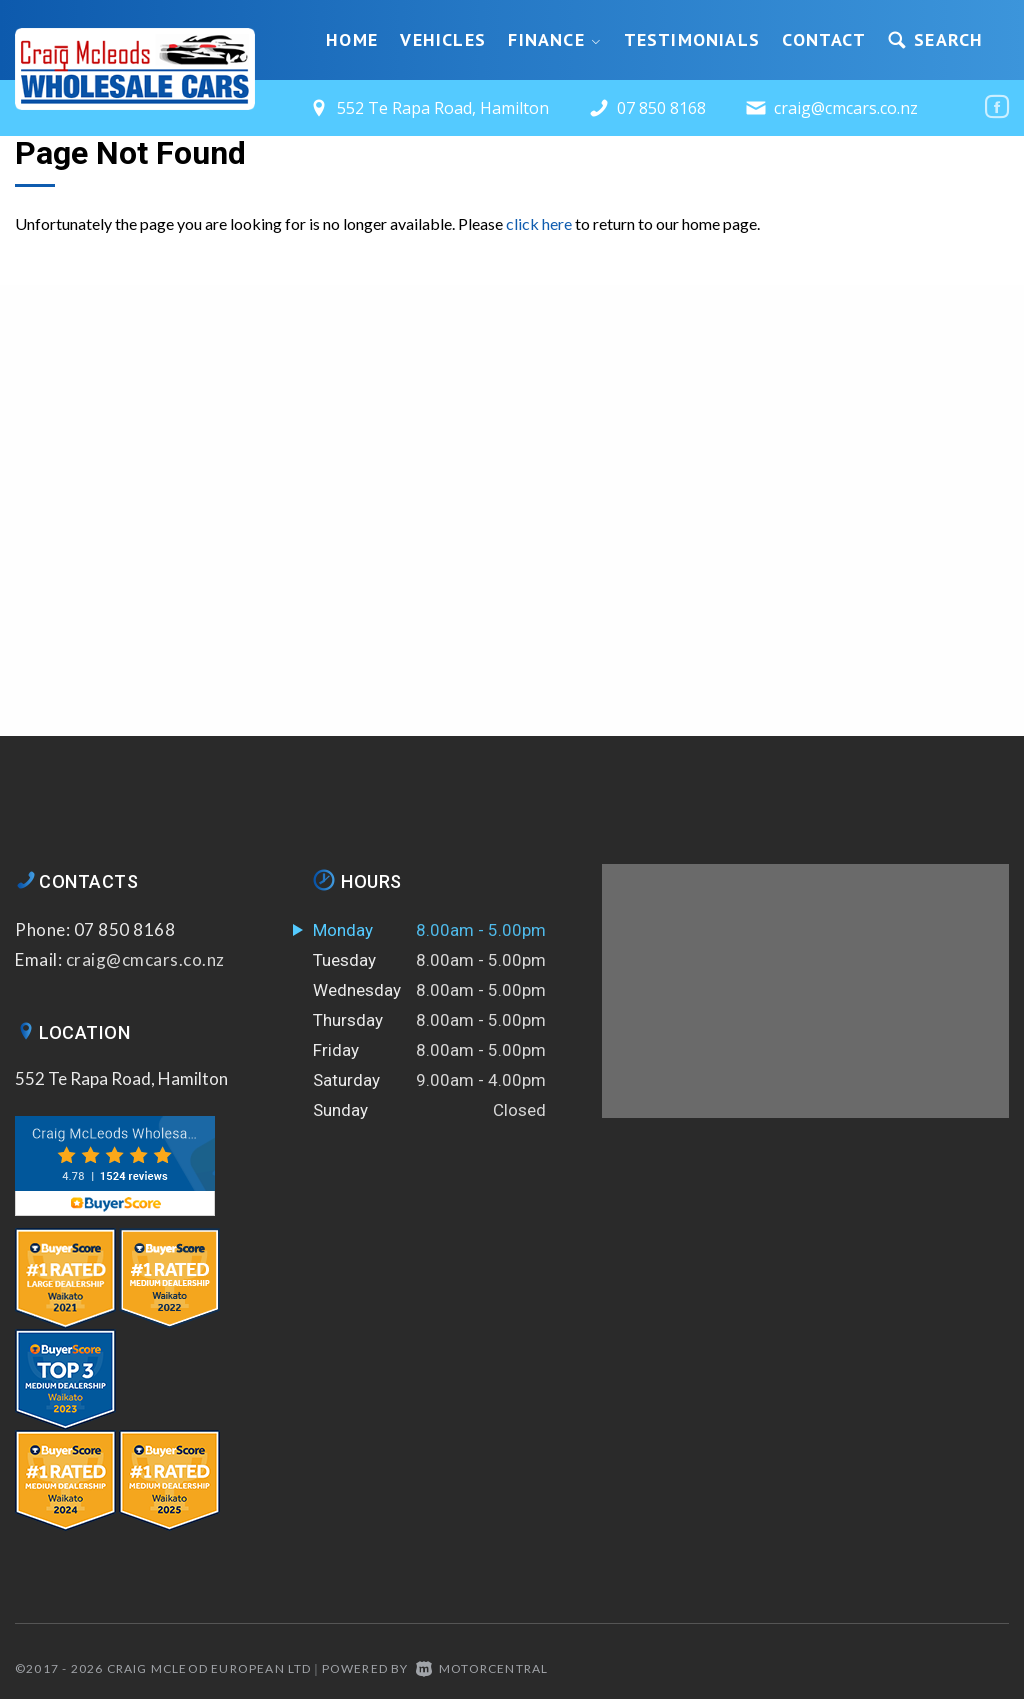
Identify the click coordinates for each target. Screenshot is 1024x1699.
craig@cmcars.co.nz (846, 108)
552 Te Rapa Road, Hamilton (121, 1078)
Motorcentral (482, 1668)
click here (539, 223)
